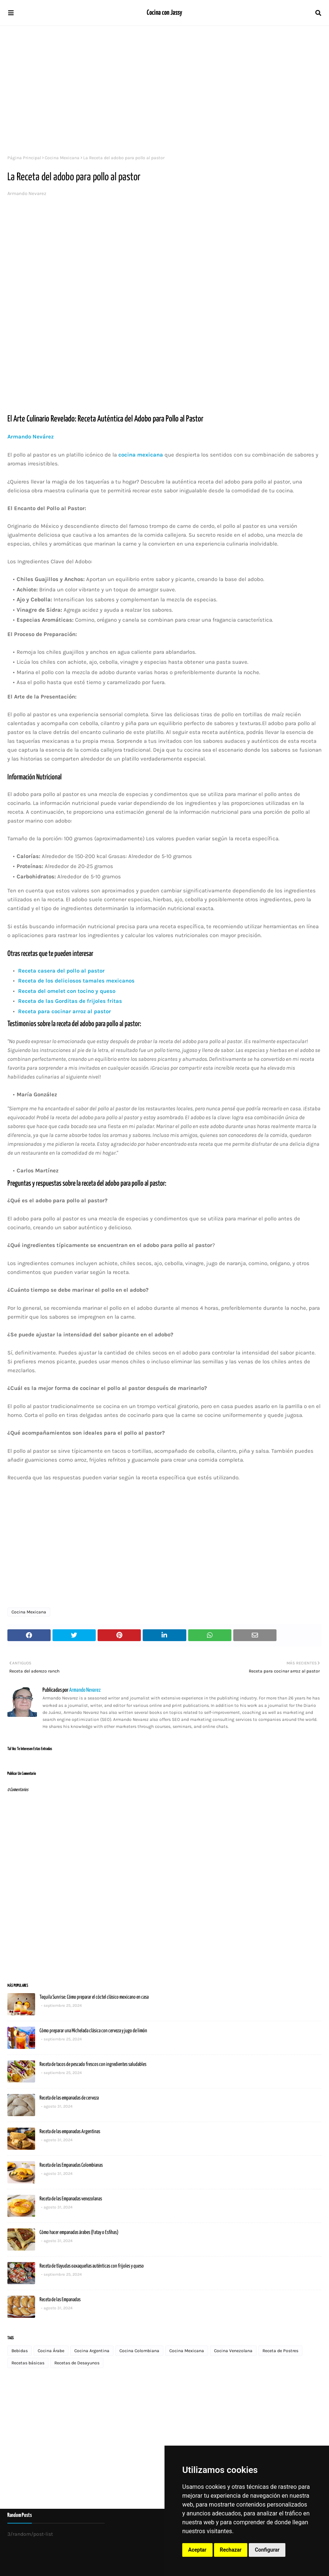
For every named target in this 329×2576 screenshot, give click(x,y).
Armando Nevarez (26, 193)
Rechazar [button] (231, 2550)
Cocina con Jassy (164, 12)
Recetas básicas (27, 2362)
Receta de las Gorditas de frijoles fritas (69, 1001)
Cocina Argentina (91, 2350)
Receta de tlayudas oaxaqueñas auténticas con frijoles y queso (92, 2266)
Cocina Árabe (51, 2350)
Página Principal (24, 157)
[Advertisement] (164, 88)
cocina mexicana (140, 454)
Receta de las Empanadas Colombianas (71, 2165)
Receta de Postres (280, 2350)
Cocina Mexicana (62, 157)
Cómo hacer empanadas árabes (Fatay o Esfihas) (79, 2232)
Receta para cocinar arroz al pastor (64, 1011)
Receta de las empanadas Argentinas (70, 2131)
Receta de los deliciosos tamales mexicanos (76, 980)
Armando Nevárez (30, 436)
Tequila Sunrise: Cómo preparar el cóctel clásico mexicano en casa (94, 1997)
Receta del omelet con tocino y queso (66, 991)
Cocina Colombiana (139, 2350)
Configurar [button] (267, 2550)
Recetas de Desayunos (76, 2362)
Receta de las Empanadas (60, 2299)
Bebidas (19, 2350)
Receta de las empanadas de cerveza (69, 2098)
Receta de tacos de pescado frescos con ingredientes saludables (93, 2064)
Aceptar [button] (197, 2550)
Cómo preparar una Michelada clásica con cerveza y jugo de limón (93, 2030)
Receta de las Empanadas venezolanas (71, 2198)
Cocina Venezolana (233, 2350)
